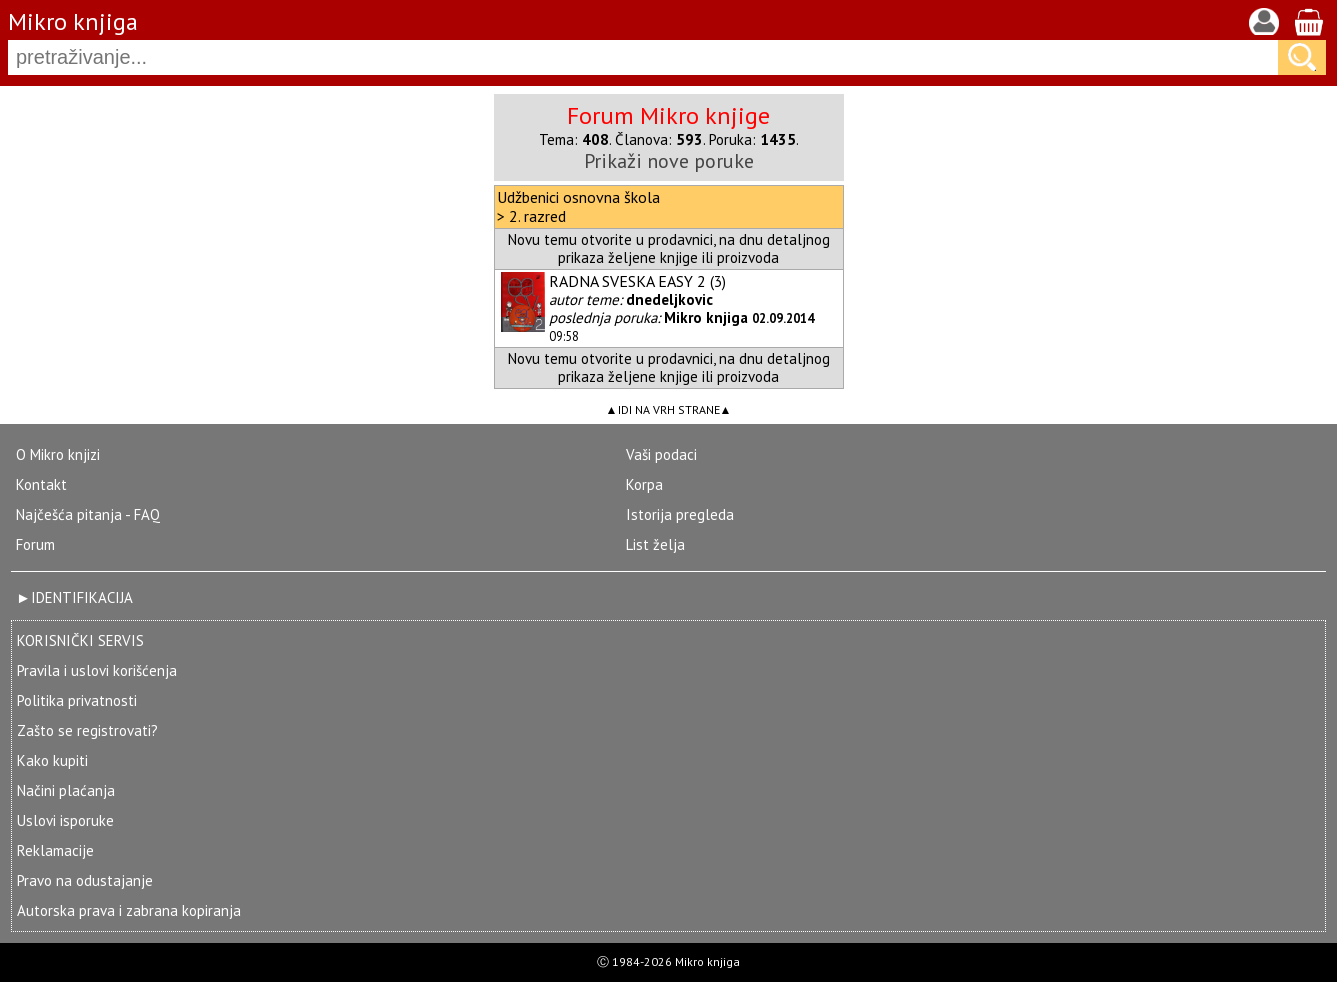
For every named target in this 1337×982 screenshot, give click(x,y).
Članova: (659, 139)
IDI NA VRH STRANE (669, 409)
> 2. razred (531, 216)
